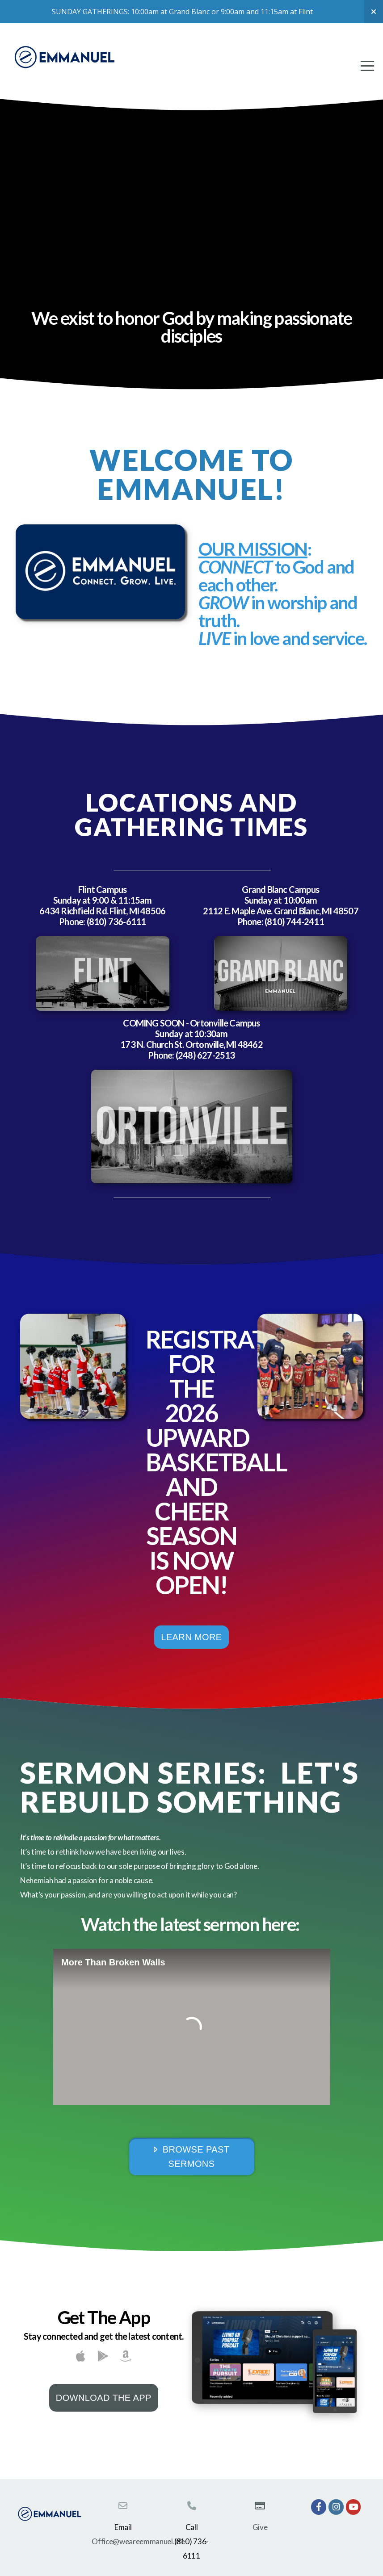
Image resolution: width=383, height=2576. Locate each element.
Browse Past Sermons (191, 2157)
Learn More (191, 1637)
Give (260, 2527)
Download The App (104, 2398)
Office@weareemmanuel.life (138, 2541)
